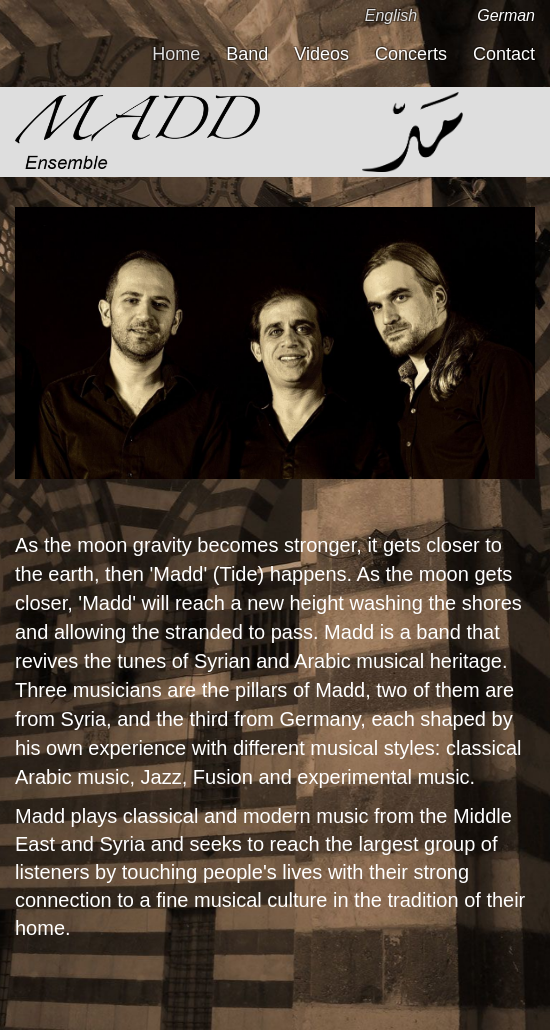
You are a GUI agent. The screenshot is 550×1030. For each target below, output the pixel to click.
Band (247, 54)
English (391, 15)
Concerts (411, 54)
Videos (321, 54)
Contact (504, 54)
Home (176, 54)
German (506, 15)
